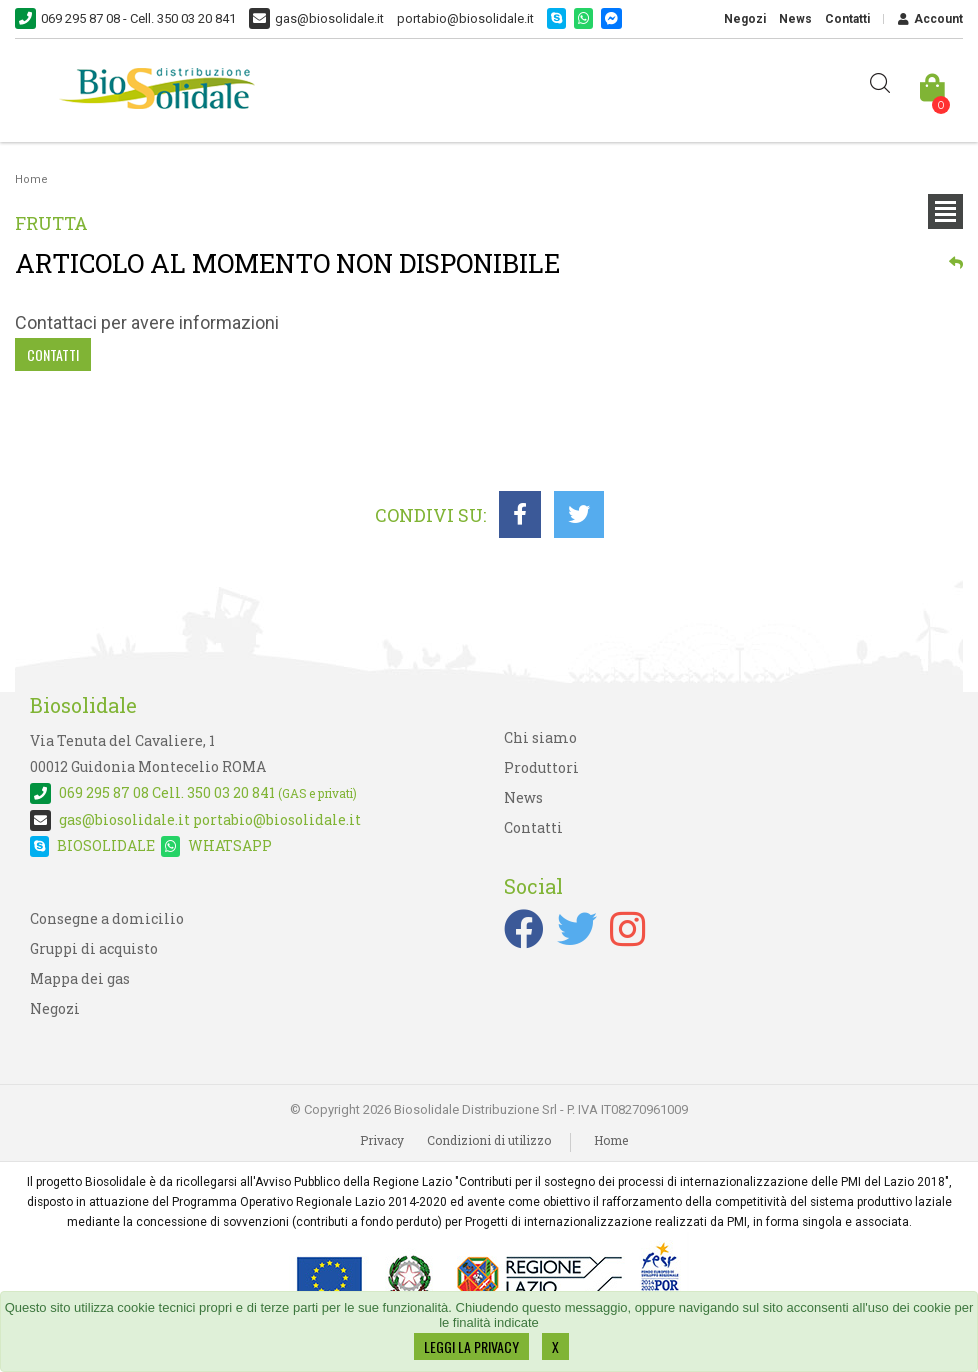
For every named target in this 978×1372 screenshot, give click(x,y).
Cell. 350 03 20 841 (193, 792)
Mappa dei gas (80, 978)
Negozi (745, 19)
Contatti (847, 19)
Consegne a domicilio (107, 918)
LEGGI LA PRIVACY (471, 1346)
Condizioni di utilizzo (489, 1140)
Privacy (382, 1140)
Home (31, 179)
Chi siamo (540, 737)
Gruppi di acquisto (94, 948)
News (795, 19)
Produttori (541, 767)
